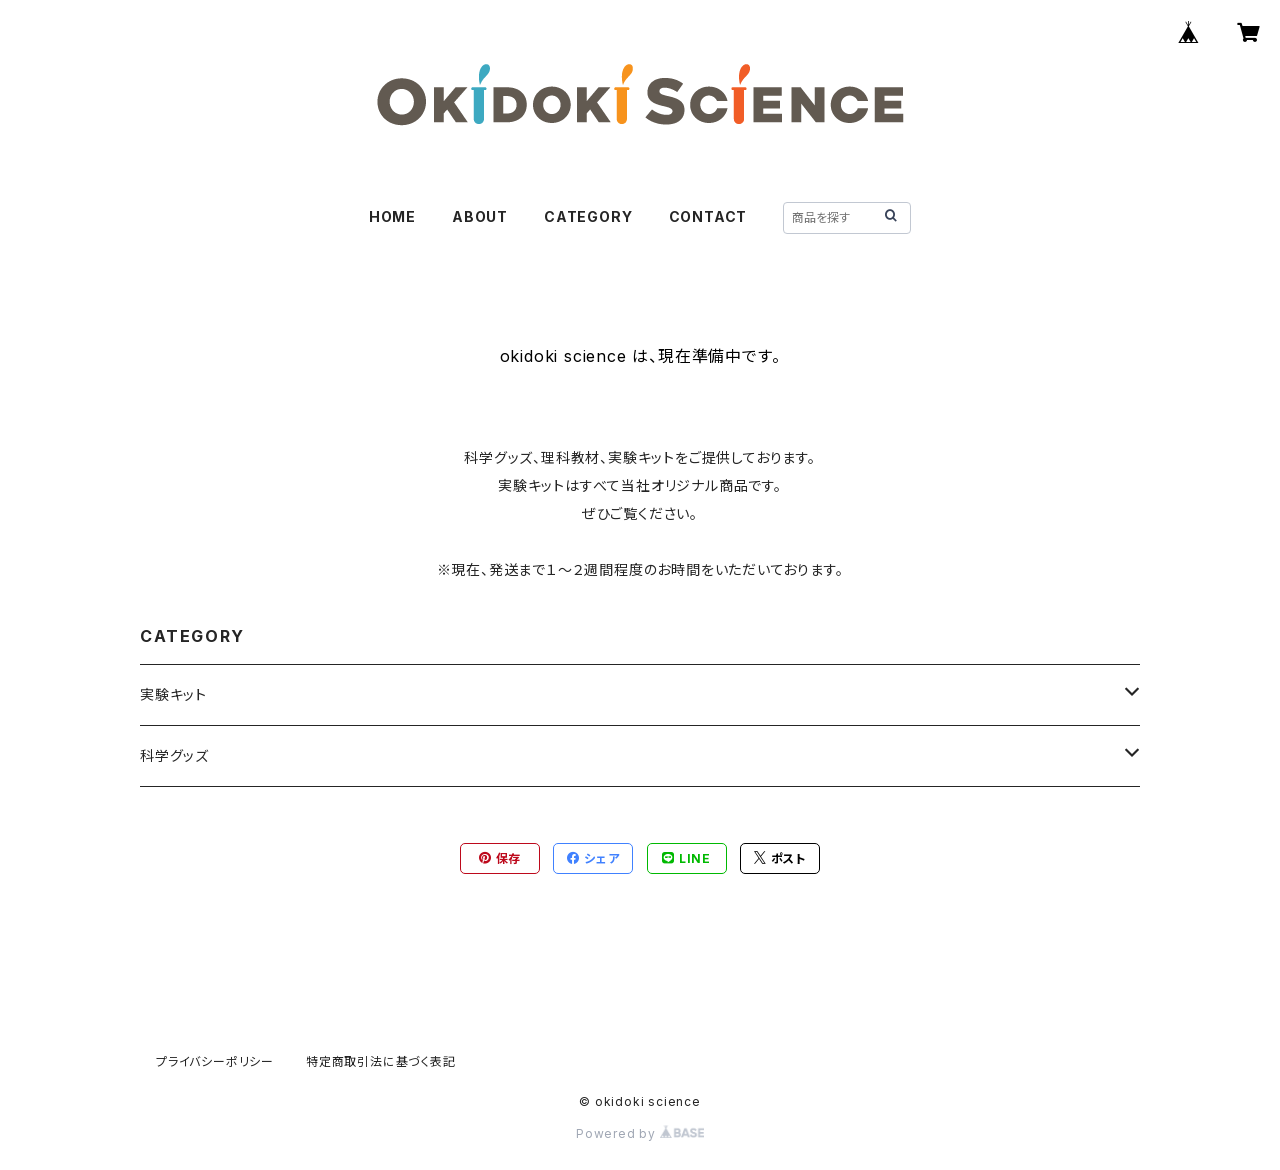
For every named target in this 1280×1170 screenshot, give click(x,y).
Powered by (640, 1133)
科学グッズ (174, 755)
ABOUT (480, 216)
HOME (392, 216)
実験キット (173, 694)
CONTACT (708, 216)
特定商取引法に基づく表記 (381, 1061)
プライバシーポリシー (215, 1061)
